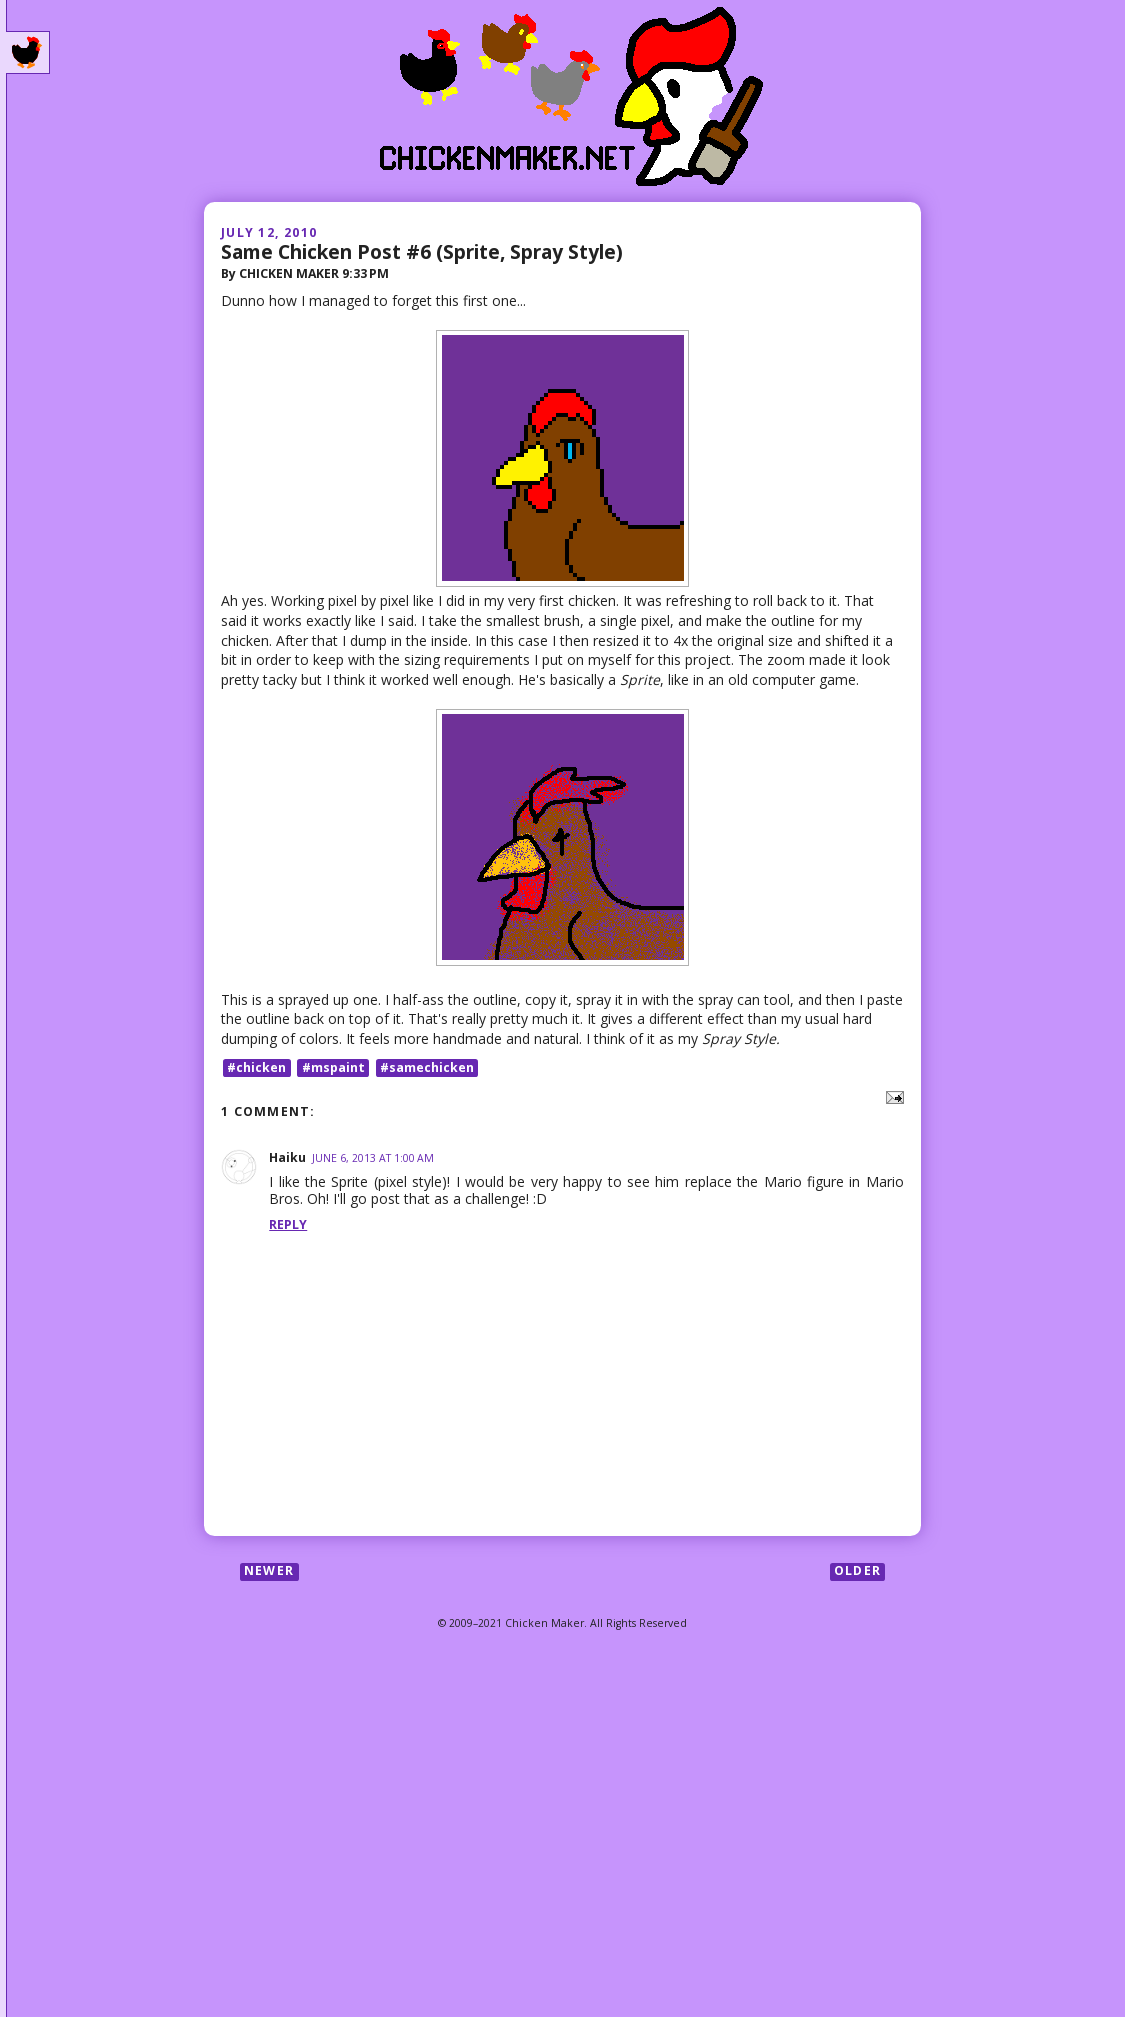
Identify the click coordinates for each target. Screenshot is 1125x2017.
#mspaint (333, 1067)
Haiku (287, 1157)
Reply (288, 1224)
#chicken (256, 1067)
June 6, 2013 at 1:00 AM (373, 1158)
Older (857, 1571)
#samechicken (427, 1067)
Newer (269, 1571)
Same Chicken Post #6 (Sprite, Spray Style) (422, 251)
